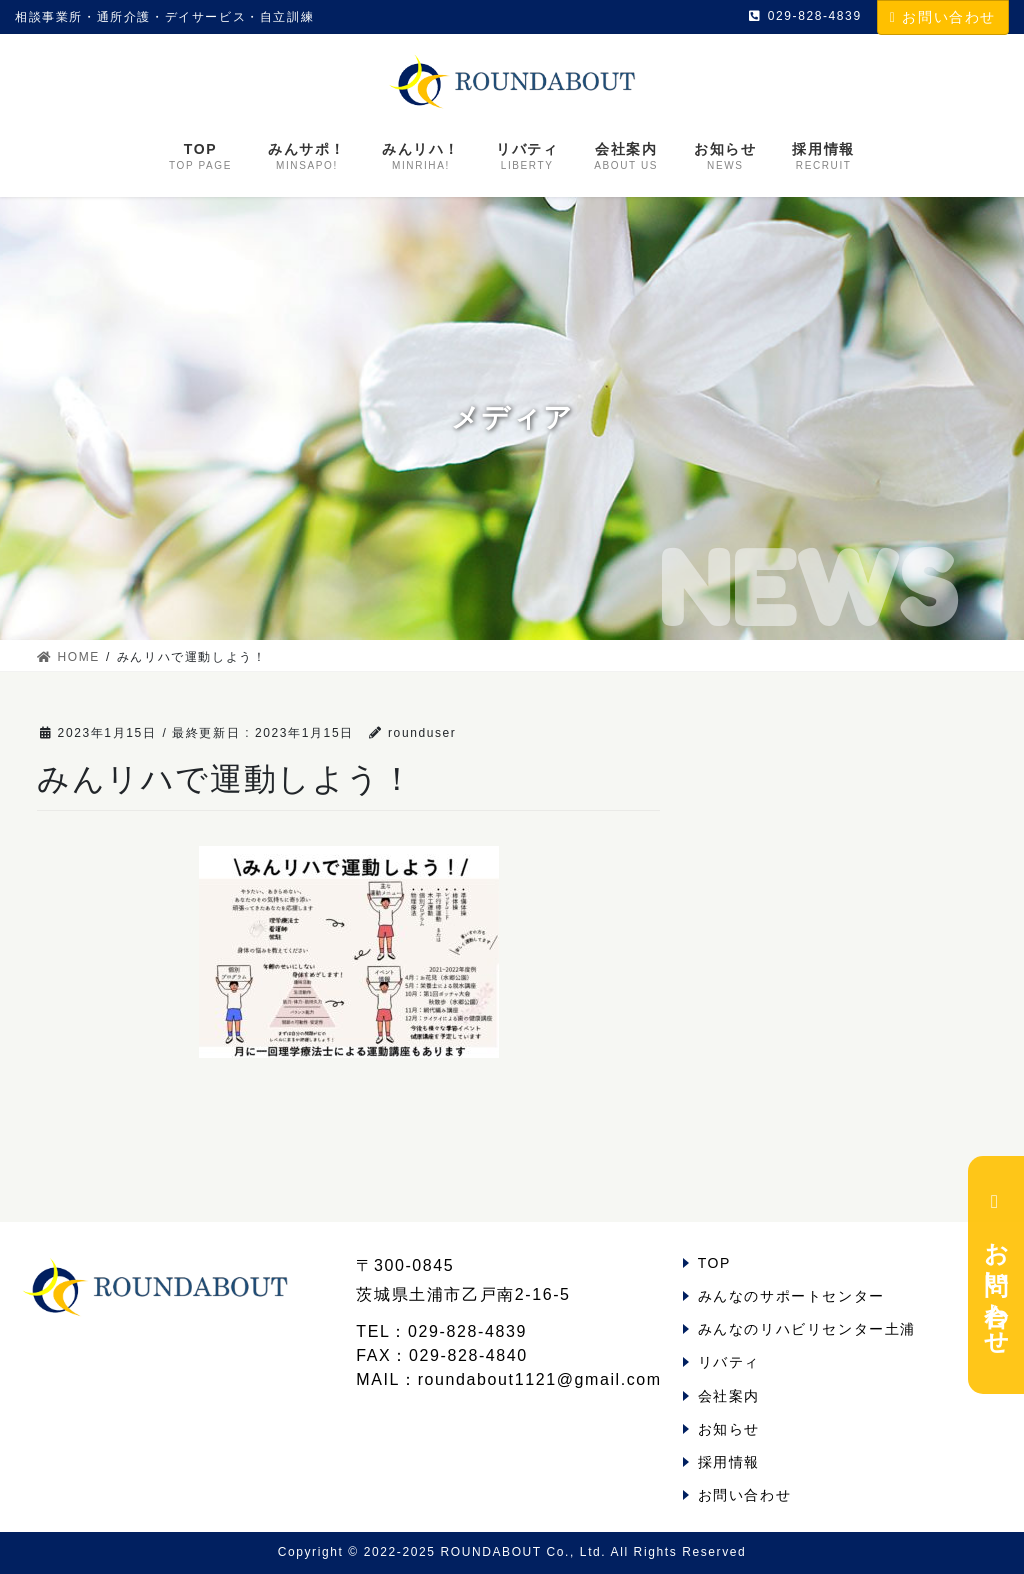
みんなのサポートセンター (791, 1296)
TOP (714, 1263)
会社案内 (729, 1396)
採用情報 (729, 1462)
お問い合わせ (943, 17)
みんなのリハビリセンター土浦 (807, 1329)
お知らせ (729, 1429)
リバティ (729, 1362)
